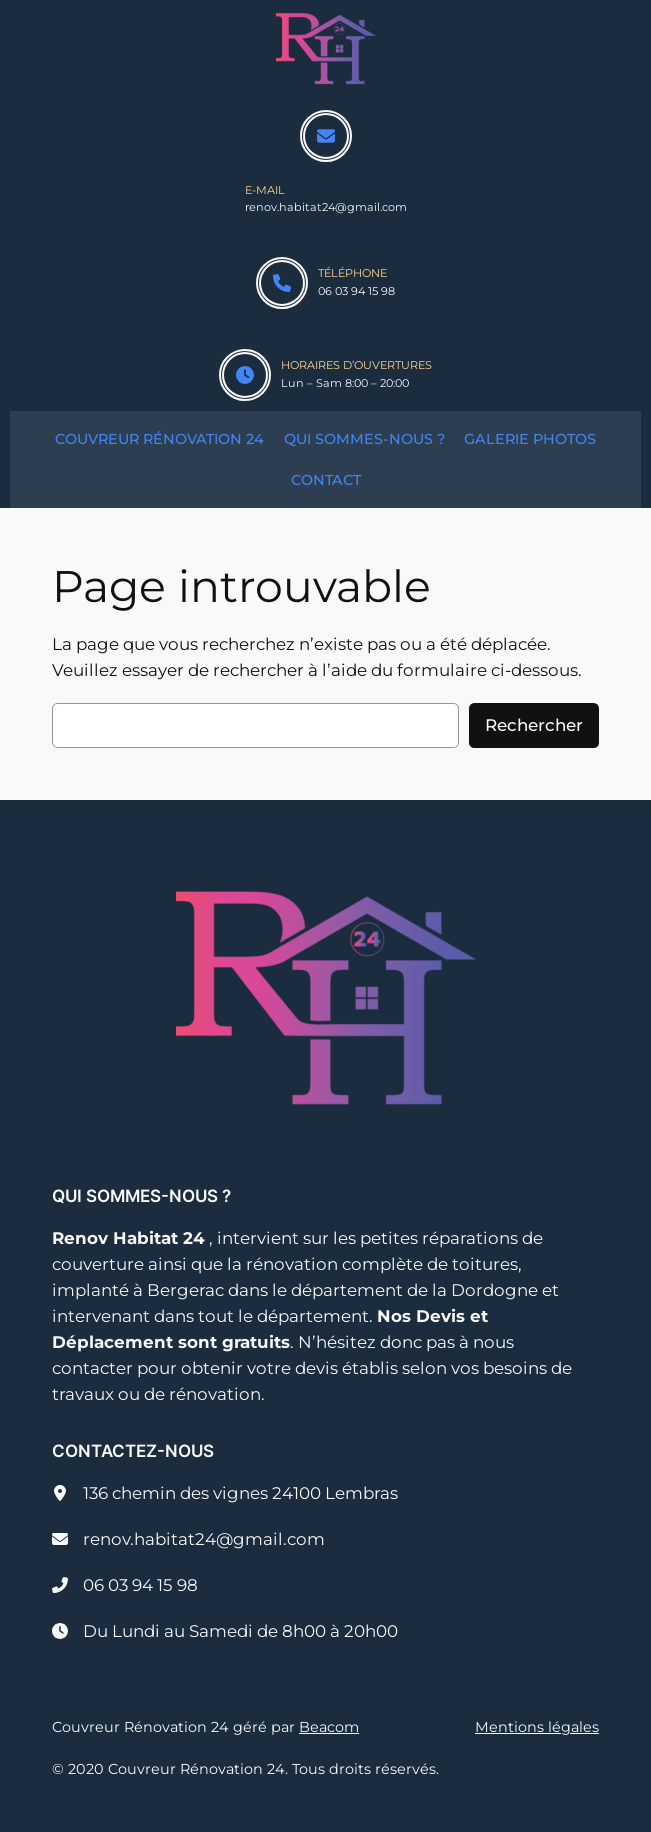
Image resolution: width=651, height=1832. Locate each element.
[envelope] (326, 136)
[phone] (282, 283)
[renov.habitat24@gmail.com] (188, 1539)
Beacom (329, 1727)
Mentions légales (537, 1727)
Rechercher (534, 725)
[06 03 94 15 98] (125, 1585)
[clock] (245, 375)
